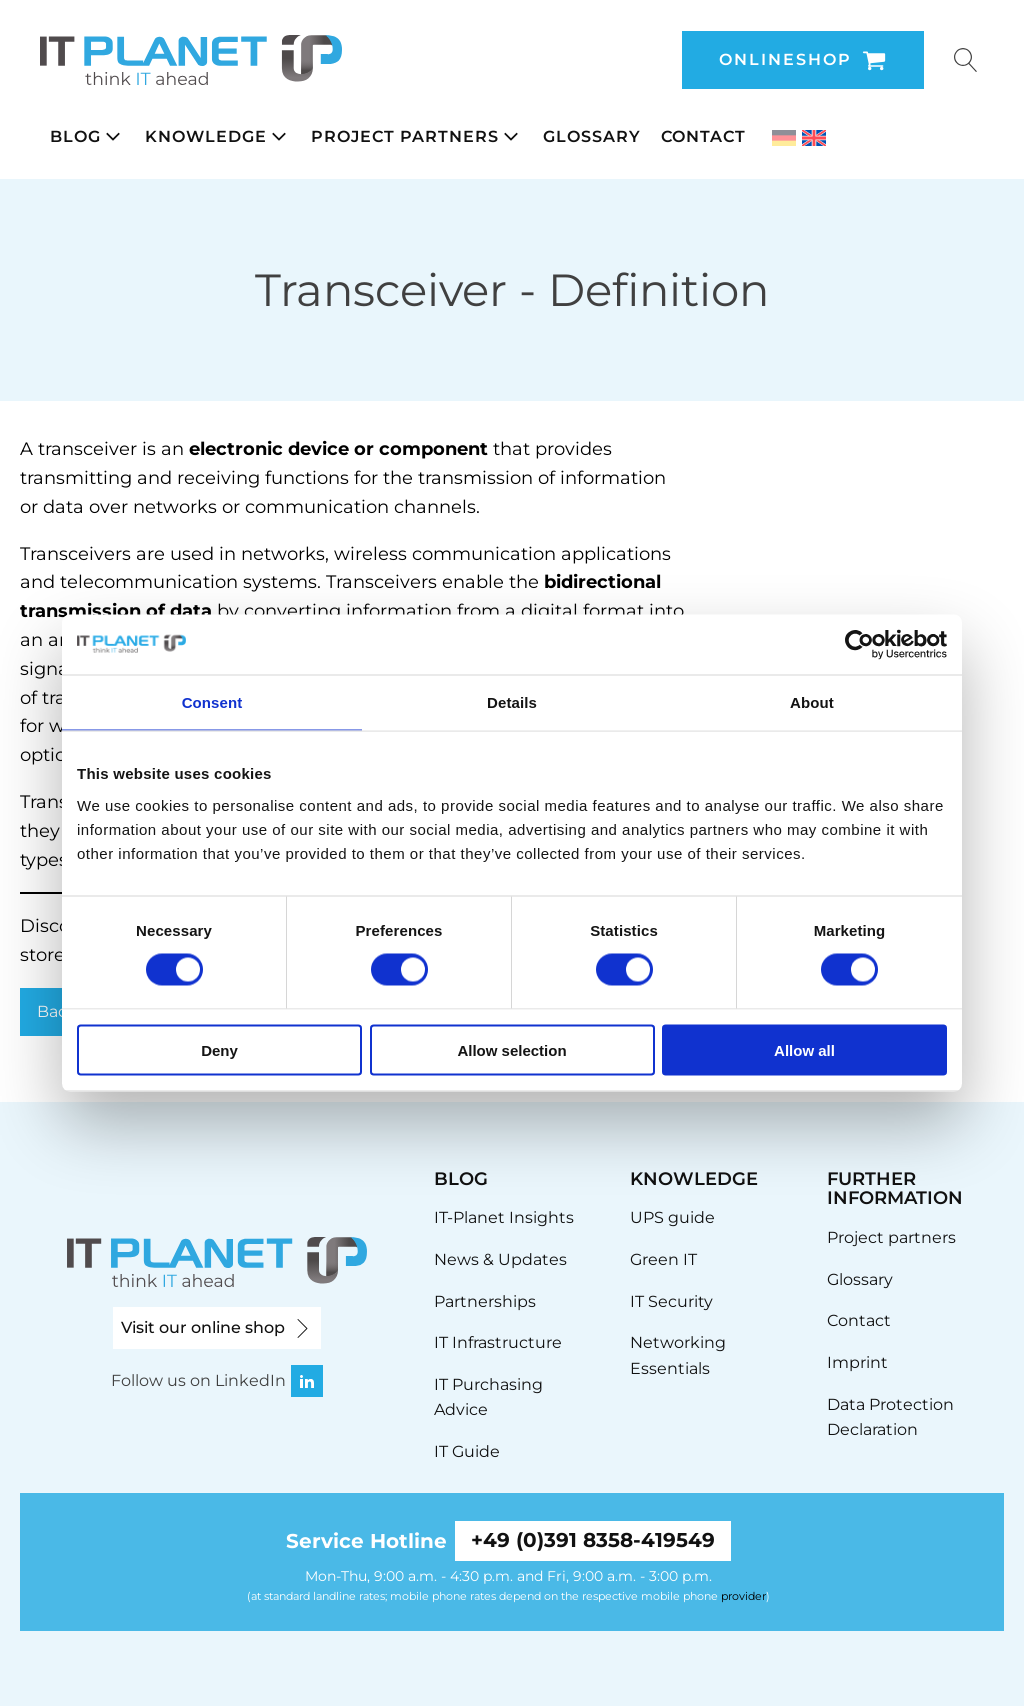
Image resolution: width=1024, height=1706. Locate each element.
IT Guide (467, 1451)
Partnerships (485, 1301)
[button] (87, 137)
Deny (219, 1049)
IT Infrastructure (498, 1342)
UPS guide (672, 1217)
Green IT (663, 1259)
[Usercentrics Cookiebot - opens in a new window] (859, 645)
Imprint (857, 1362)
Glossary (860, 1279)
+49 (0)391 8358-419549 (593, 1541)
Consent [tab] (212, 702)
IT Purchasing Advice (488, 1397)
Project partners (891, 1237)
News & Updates (500, 1259)
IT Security (671, 1301)
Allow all (804, 1049)
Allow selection (511, 1049)
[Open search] (966, 60)
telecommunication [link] (149, 582)
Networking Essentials (678, 1355)
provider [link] (743, 1596)
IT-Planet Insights (504, 1217)
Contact (859, 1320)
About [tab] (812, 702)
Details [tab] (512, 702)
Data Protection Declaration (890, 1417)
